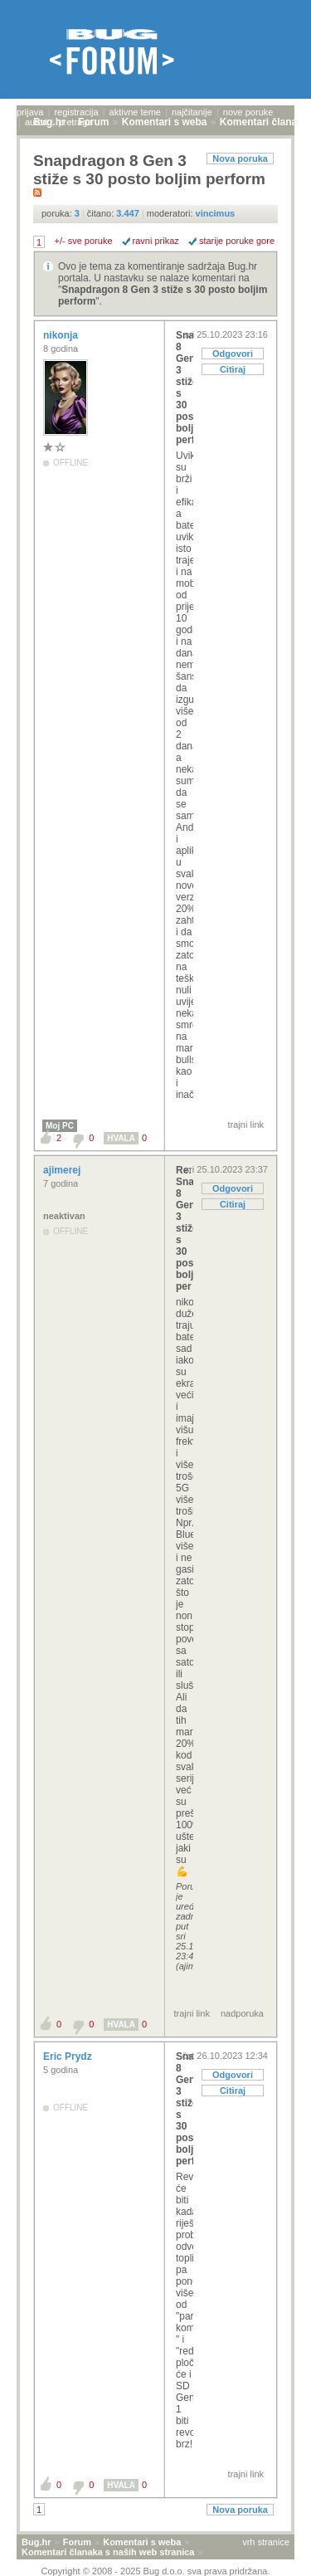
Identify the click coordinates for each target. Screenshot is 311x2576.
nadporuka (242, 2013)
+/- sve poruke (84, 241)
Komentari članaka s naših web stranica (108, 2552)
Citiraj (232, 369)
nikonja (61, 335)
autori (36, 122)
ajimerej (63, 1170)
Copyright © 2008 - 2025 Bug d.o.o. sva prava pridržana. (155, 2571)
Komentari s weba (142, 2542)
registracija (76, 112)
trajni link (246, 1124)
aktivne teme (135, 112)
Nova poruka (240, 158)
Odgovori (232, 354)
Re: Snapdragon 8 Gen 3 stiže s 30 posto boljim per (184, 1228)
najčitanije (192, 112)
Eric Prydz (69, 2056)
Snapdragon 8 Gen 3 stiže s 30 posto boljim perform (184, 387)
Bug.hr (36, 2542)
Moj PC (60, 1125)
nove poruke (248, 112)
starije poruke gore (237, 241)
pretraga (75, 122)
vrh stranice (265, 2542)
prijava (30, 112)
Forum (77, 2542)
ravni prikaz (156, 241)
